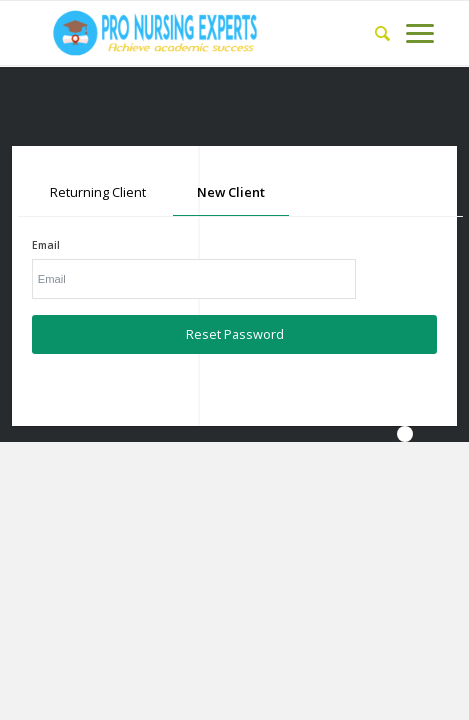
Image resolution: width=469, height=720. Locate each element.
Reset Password (235, 334)
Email (46, 245)
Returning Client (98, 192)
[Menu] (412, 33)
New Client (231, 192)
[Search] (374, 33)
